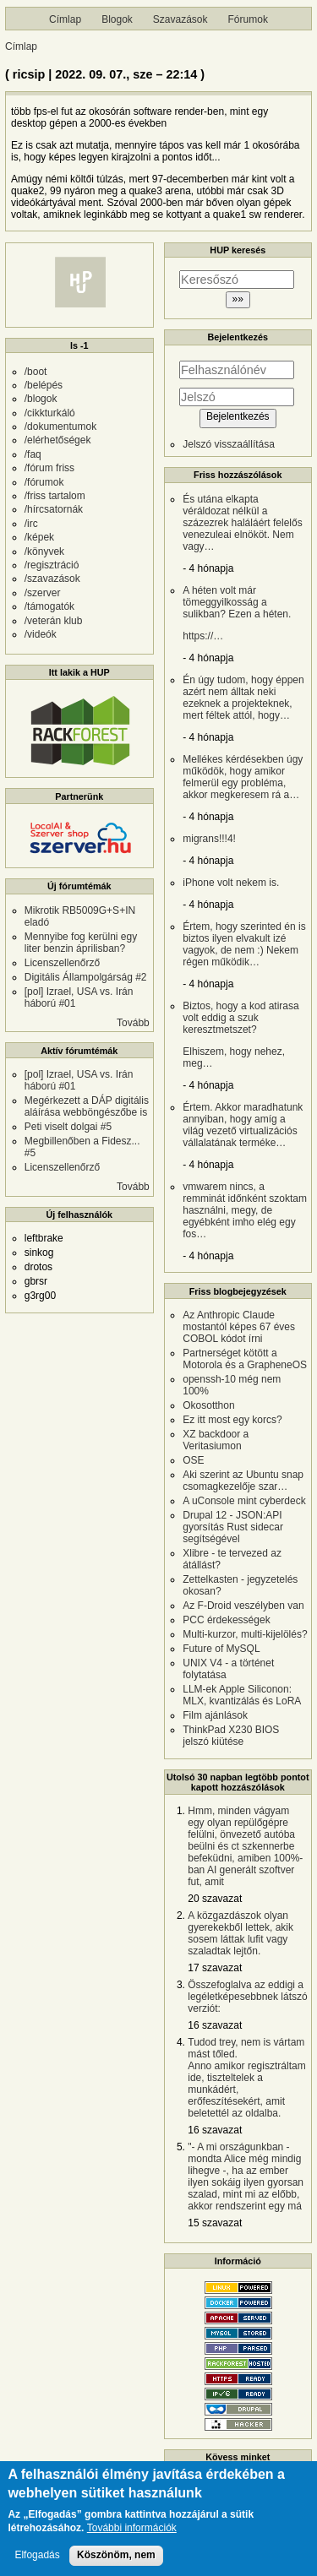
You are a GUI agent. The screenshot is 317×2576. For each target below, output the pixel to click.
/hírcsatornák (54, 509)
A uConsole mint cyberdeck (244, 1501)
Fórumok (248, 19)
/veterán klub (54, 621)
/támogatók (49, 606)
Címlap (65, 19)
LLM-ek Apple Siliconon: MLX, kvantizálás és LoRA (242, 1695)
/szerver (43, 593)
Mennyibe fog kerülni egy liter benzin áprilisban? (81, 942)
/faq (33, 454)
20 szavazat (215, 1899)
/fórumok (44, 482)
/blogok (41, 399)
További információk (132, 2535)
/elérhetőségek (58, 440)
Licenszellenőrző (62, 963)
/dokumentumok (60, 426)
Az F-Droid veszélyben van (243, 1605)
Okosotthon (208, 1405)
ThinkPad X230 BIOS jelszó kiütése (231, 1735)
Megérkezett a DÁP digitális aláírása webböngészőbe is (87, 1106)
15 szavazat (215, 2223)
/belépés (44, 385)
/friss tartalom (55, 496)
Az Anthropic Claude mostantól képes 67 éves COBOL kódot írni (239, 1327)
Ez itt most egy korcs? (232, 1420)
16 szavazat (215, 2025)
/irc (31, 524)
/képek (39, 537)
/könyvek (44, 551)
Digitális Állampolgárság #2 (86, 977)
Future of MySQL (221, 1649)
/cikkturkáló (50, 413)
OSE (193, 1460)
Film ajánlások (215, 1715)
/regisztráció (52, 565)
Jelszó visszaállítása (229, 444)
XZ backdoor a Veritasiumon (216, 1440)
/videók (41, 634)
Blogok (117, 19)
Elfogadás (36, 2562)
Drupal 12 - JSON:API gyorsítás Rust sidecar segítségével (233, 1527)
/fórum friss (49, 468)
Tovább (133, 1023)
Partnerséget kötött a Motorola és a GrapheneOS (245, 1359)
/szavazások (52, 578)
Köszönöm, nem (116, 2562)
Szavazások (180, 19)
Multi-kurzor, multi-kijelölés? (245, 1634)
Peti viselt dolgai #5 (68, 1127)
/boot (36, 372)
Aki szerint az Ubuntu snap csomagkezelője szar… (243, 1480)
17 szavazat (215, 1968)
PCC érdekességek (226, 1620)
